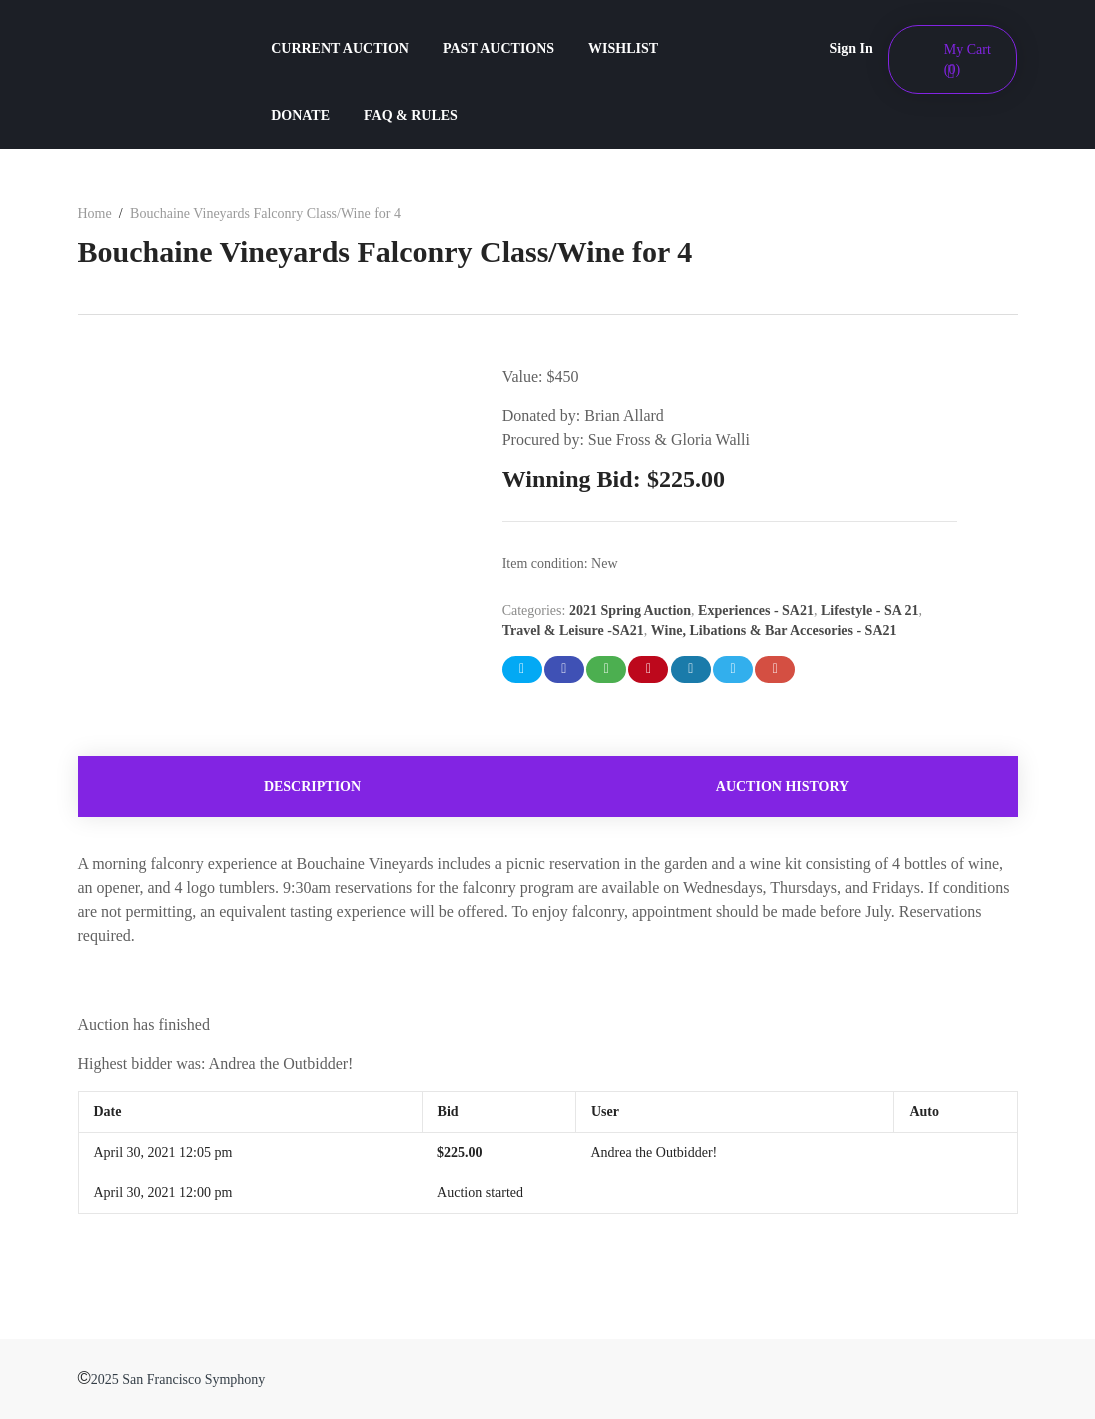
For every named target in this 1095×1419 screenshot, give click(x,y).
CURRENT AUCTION (340, 48)
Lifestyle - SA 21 (870, 610)
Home (95, 213)
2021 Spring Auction (630, 610)
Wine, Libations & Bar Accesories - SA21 (774, 630)
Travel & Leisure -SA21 (573, 630)
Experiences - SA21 (756, 610)
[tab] (313, 786)
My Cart (967, 59)
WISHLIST (623, 48)
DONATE (300, 115)
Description (312, 786)
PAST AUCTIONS (498, 48)
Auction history (782, 786)
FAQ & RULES (411, 115)
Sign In (851, 48)
